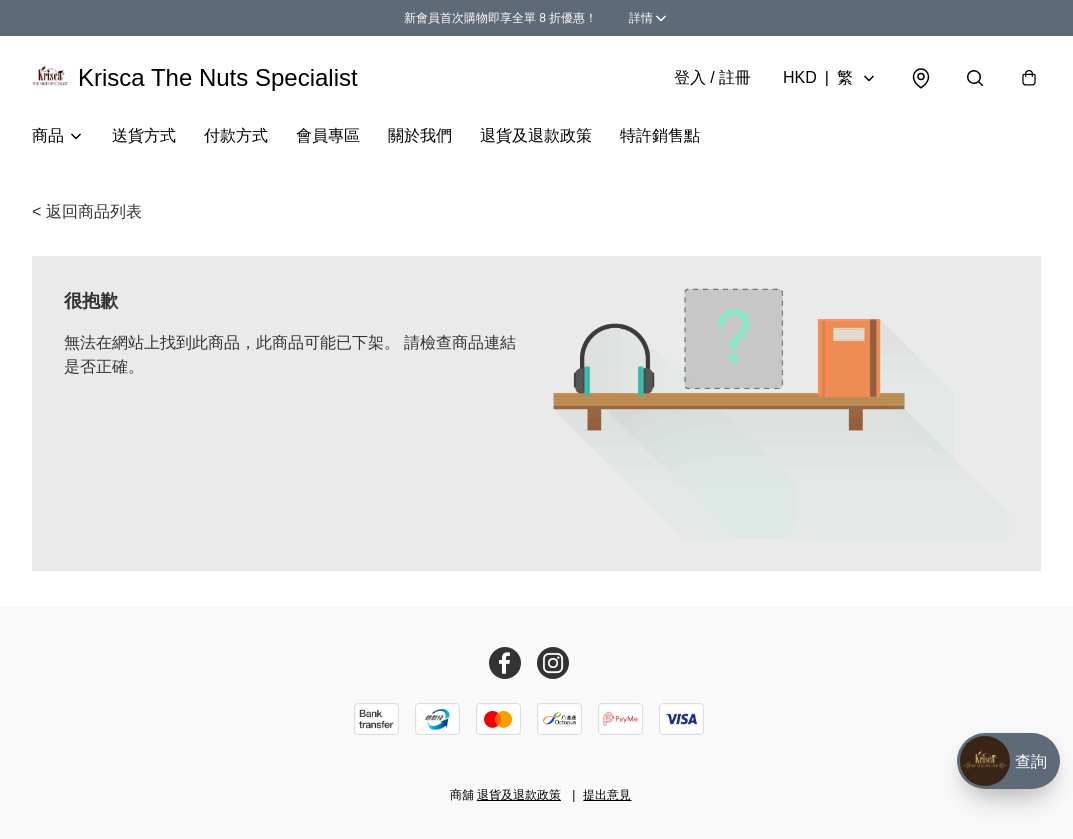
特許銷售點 (660, 135)
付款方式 (236, 135)
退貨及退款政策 (536, 135)
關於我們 (420, 135)
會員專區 (328, 135)
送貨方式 (144, 135)
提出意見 (607, 795)
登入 (712, 77)
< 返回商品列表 (87, 211)
